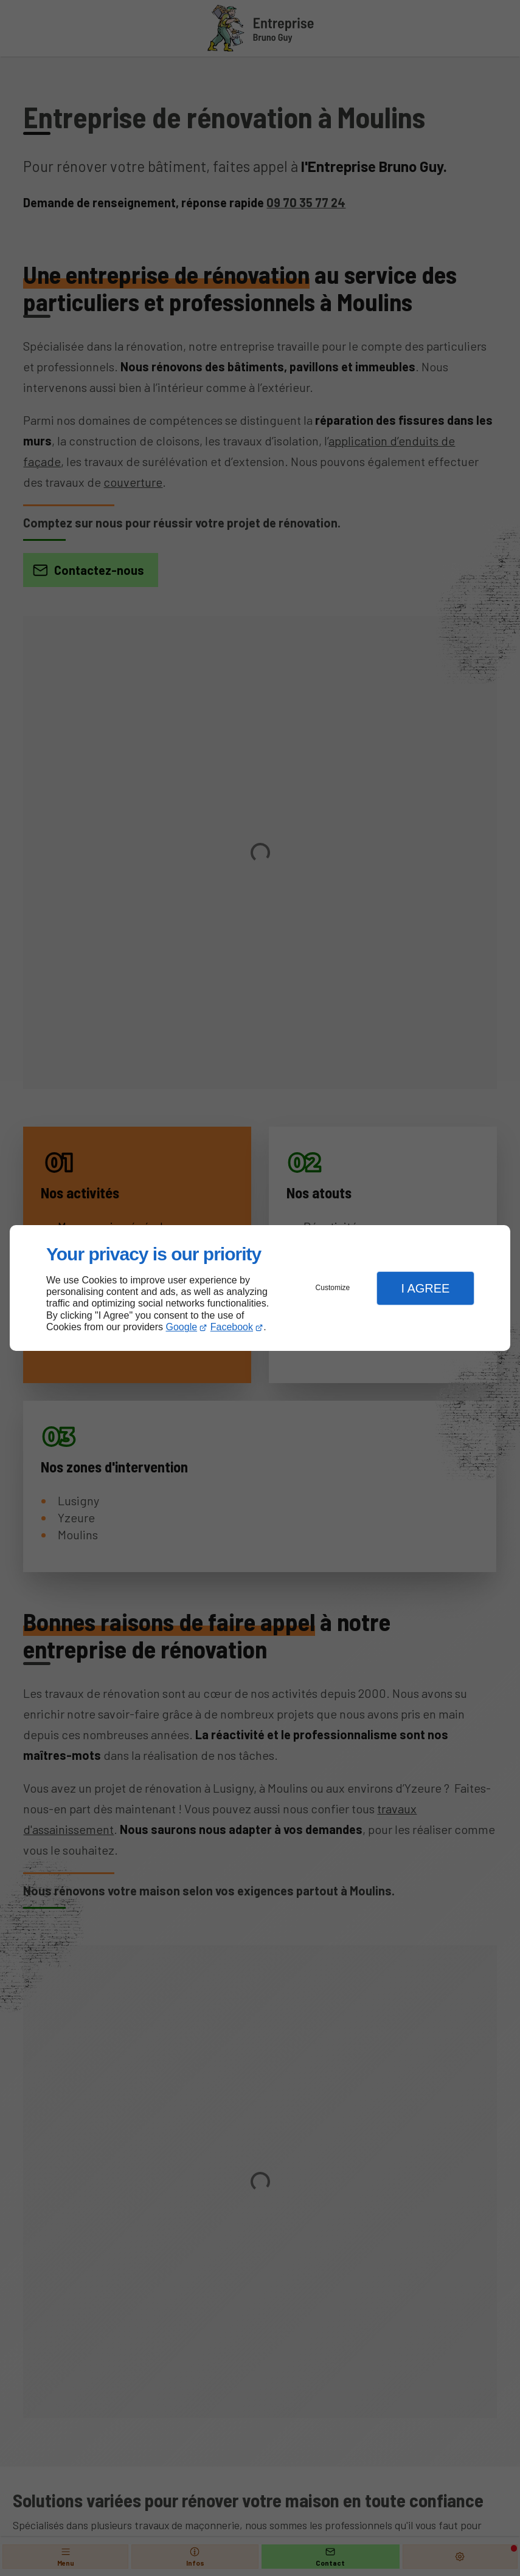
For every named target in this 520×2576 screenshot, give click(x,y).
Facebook (231, 1327)
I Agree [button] (425, 1288)
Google (182, 1327)
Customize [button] (333, 1287)
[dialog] (260, 1288)
